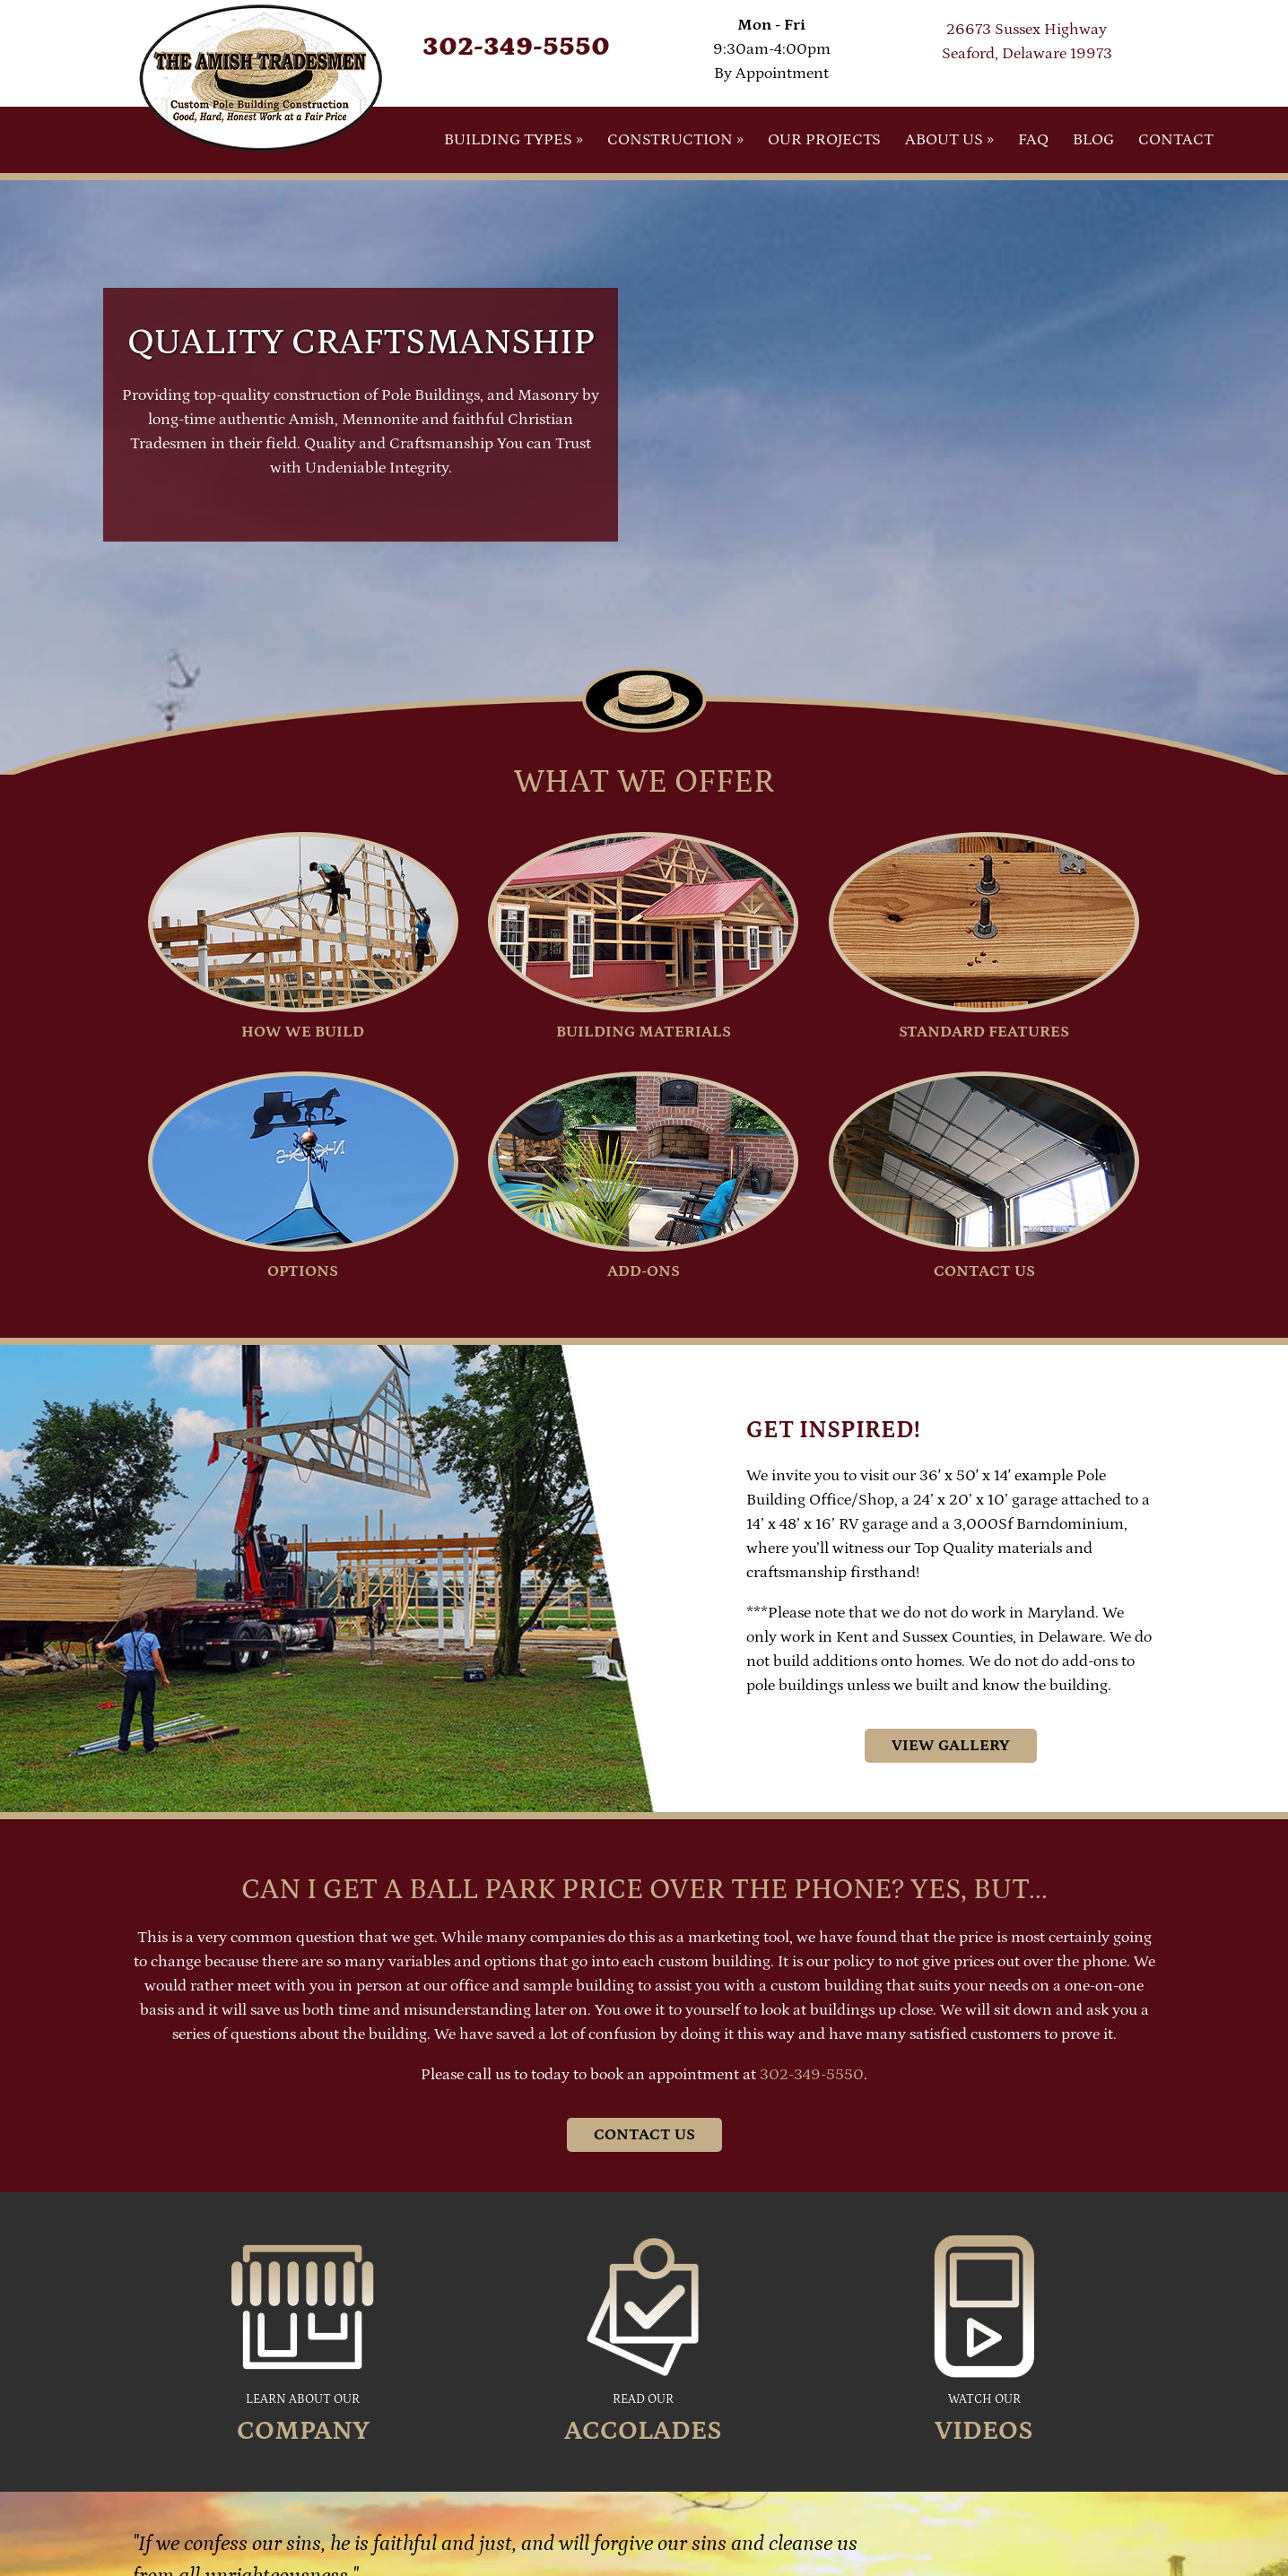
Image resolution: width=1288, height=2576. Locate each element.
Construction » (675, 140)
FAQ (1033, 140)
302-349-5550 (516, 46)
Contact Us (644, 2135)
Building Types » (513, 140)
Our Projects (824, 140)
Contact (1176, 140)
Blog (1093, 140)
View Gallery (951, 1746)
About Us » (949, 140)
